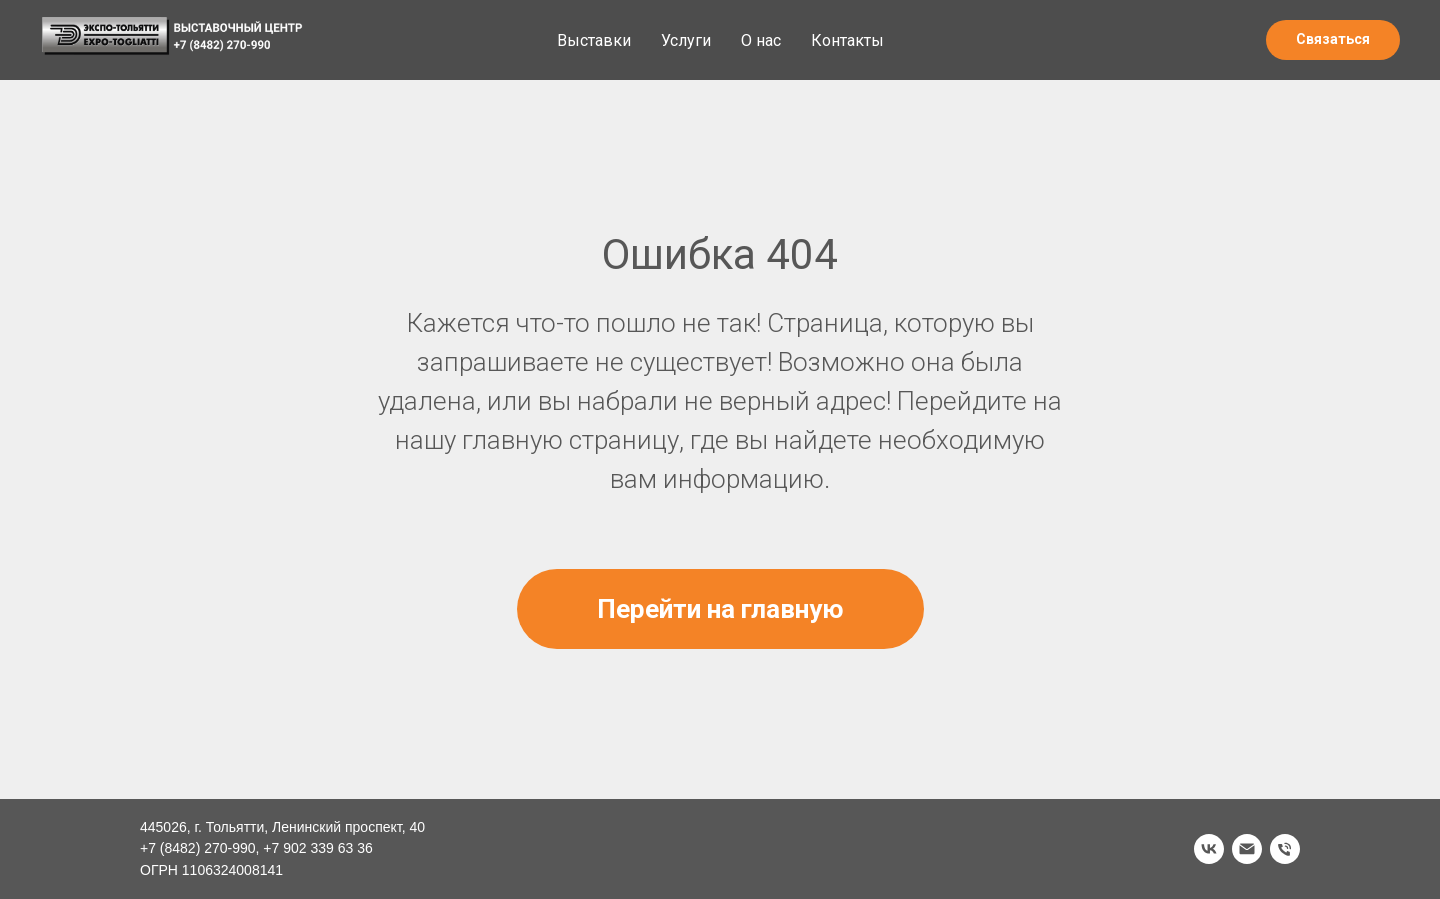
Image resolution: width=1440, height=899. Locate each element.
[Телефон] (1285, 849)
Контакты (847, 40)
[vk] (1209, 849)
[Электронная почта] (1247, 849)
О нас (761, 40)
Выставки (594, 40)
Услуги (686, 40)
